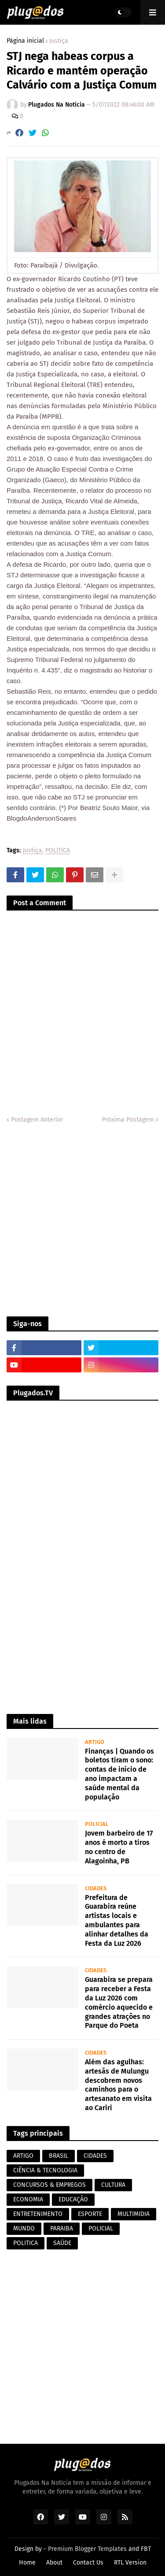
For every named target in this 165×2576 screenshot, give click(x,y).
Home (27, 2562)
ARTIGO (23, 2156)
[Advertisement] (82, 1220)
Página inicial (25, 41)
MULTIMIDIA (133, 2214)
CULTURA (113, 2185)
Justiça (58, 41)
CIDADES (95, 2156)
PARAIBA (61, 2228)
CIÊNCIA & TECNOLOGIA (45, 2170)
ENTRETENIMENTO (37, 2214)
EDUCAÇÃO (73, 2199)
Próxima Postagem (128, 1119)
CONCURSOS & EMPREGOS (49, 2185)
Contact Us (88, 2562)
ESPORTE (90, 2214)
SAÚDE (62, 2243)
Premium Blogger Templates (87, 2549)
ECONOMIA (28, 2199)
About (54, 2562)
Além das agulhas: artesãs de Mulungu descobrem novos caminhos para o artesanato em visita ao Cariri (118, 2085)
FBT (146, 2549)
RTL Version (130, 2562)
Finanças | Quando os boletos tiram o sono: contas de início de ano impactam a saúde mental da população (119, 1774)
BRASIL (58, 2156)
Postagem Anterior (37, 1119)
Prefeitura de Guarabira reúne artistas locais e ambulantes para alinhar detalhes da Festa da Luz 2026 (116, 1920)
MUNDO (24, 2228)
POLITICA (57, 851)
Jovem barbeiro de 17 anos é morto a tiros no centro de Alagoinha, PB (119, 1847)
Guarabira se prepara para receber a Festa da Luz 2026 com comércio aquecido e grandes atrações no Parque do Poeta (119, 2002)
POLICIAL (100, 2228)
